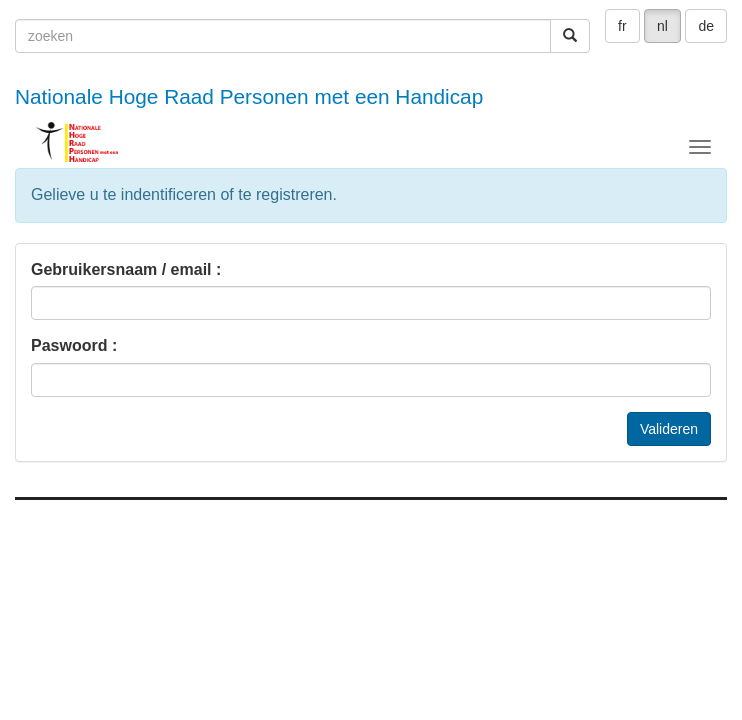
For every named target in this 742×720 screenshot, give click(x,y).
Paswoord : (74, 345)
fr (622, 26)
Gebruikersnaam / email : (126, 269)
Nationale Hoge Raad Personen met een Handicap (249, 96)
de (706, 26)
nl (662, 26)
